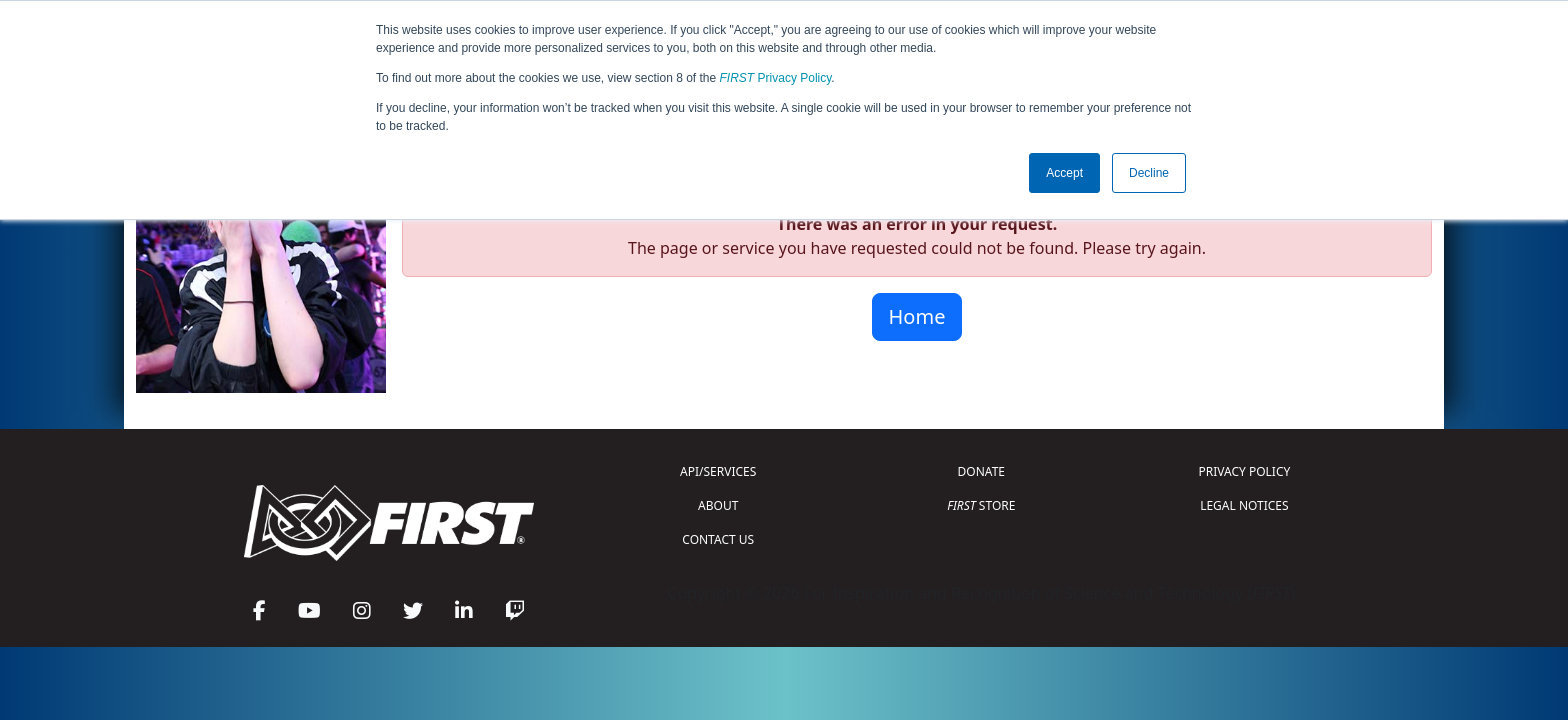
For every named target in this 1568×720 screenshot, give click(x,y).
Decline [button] (1149, 173)
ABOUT (718, 505)
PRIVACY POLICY (1244, 471)
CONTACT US (718, 539)
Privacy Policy (776, 78)
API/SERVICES (718, 471)
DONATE (981, 471)
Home (917, 316)
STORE (981, 505)
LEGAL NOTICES (1244, 505)
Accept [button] (1064, 173)
